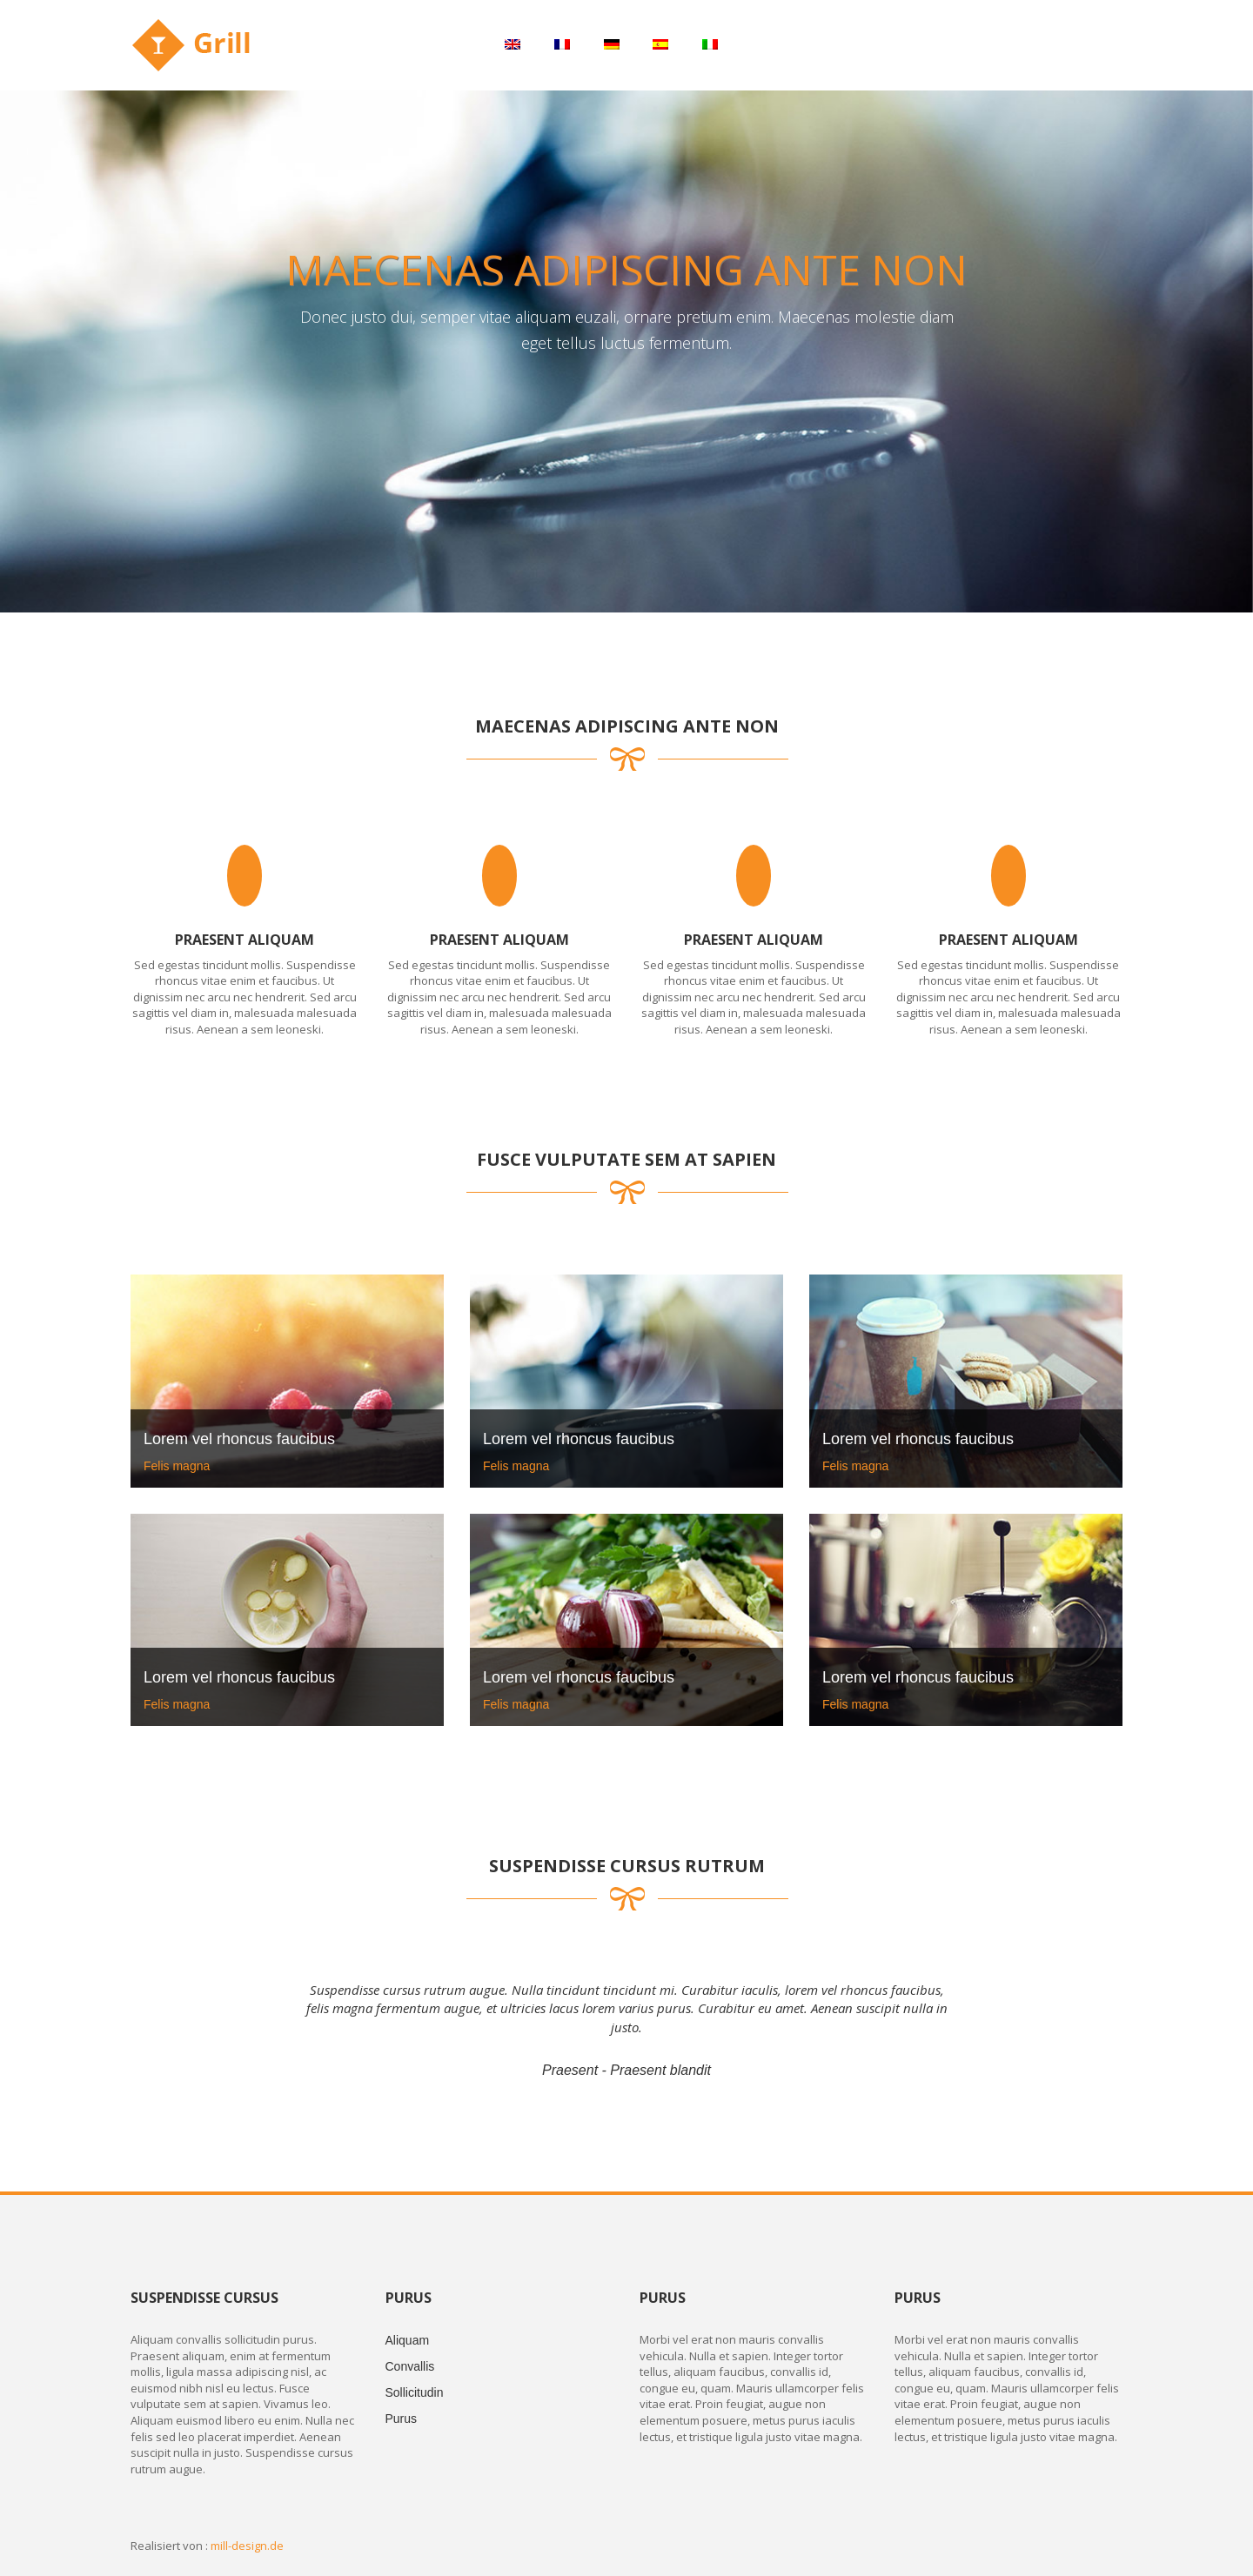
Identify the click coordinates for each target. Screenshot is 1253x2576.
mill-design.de (247, 2545)
